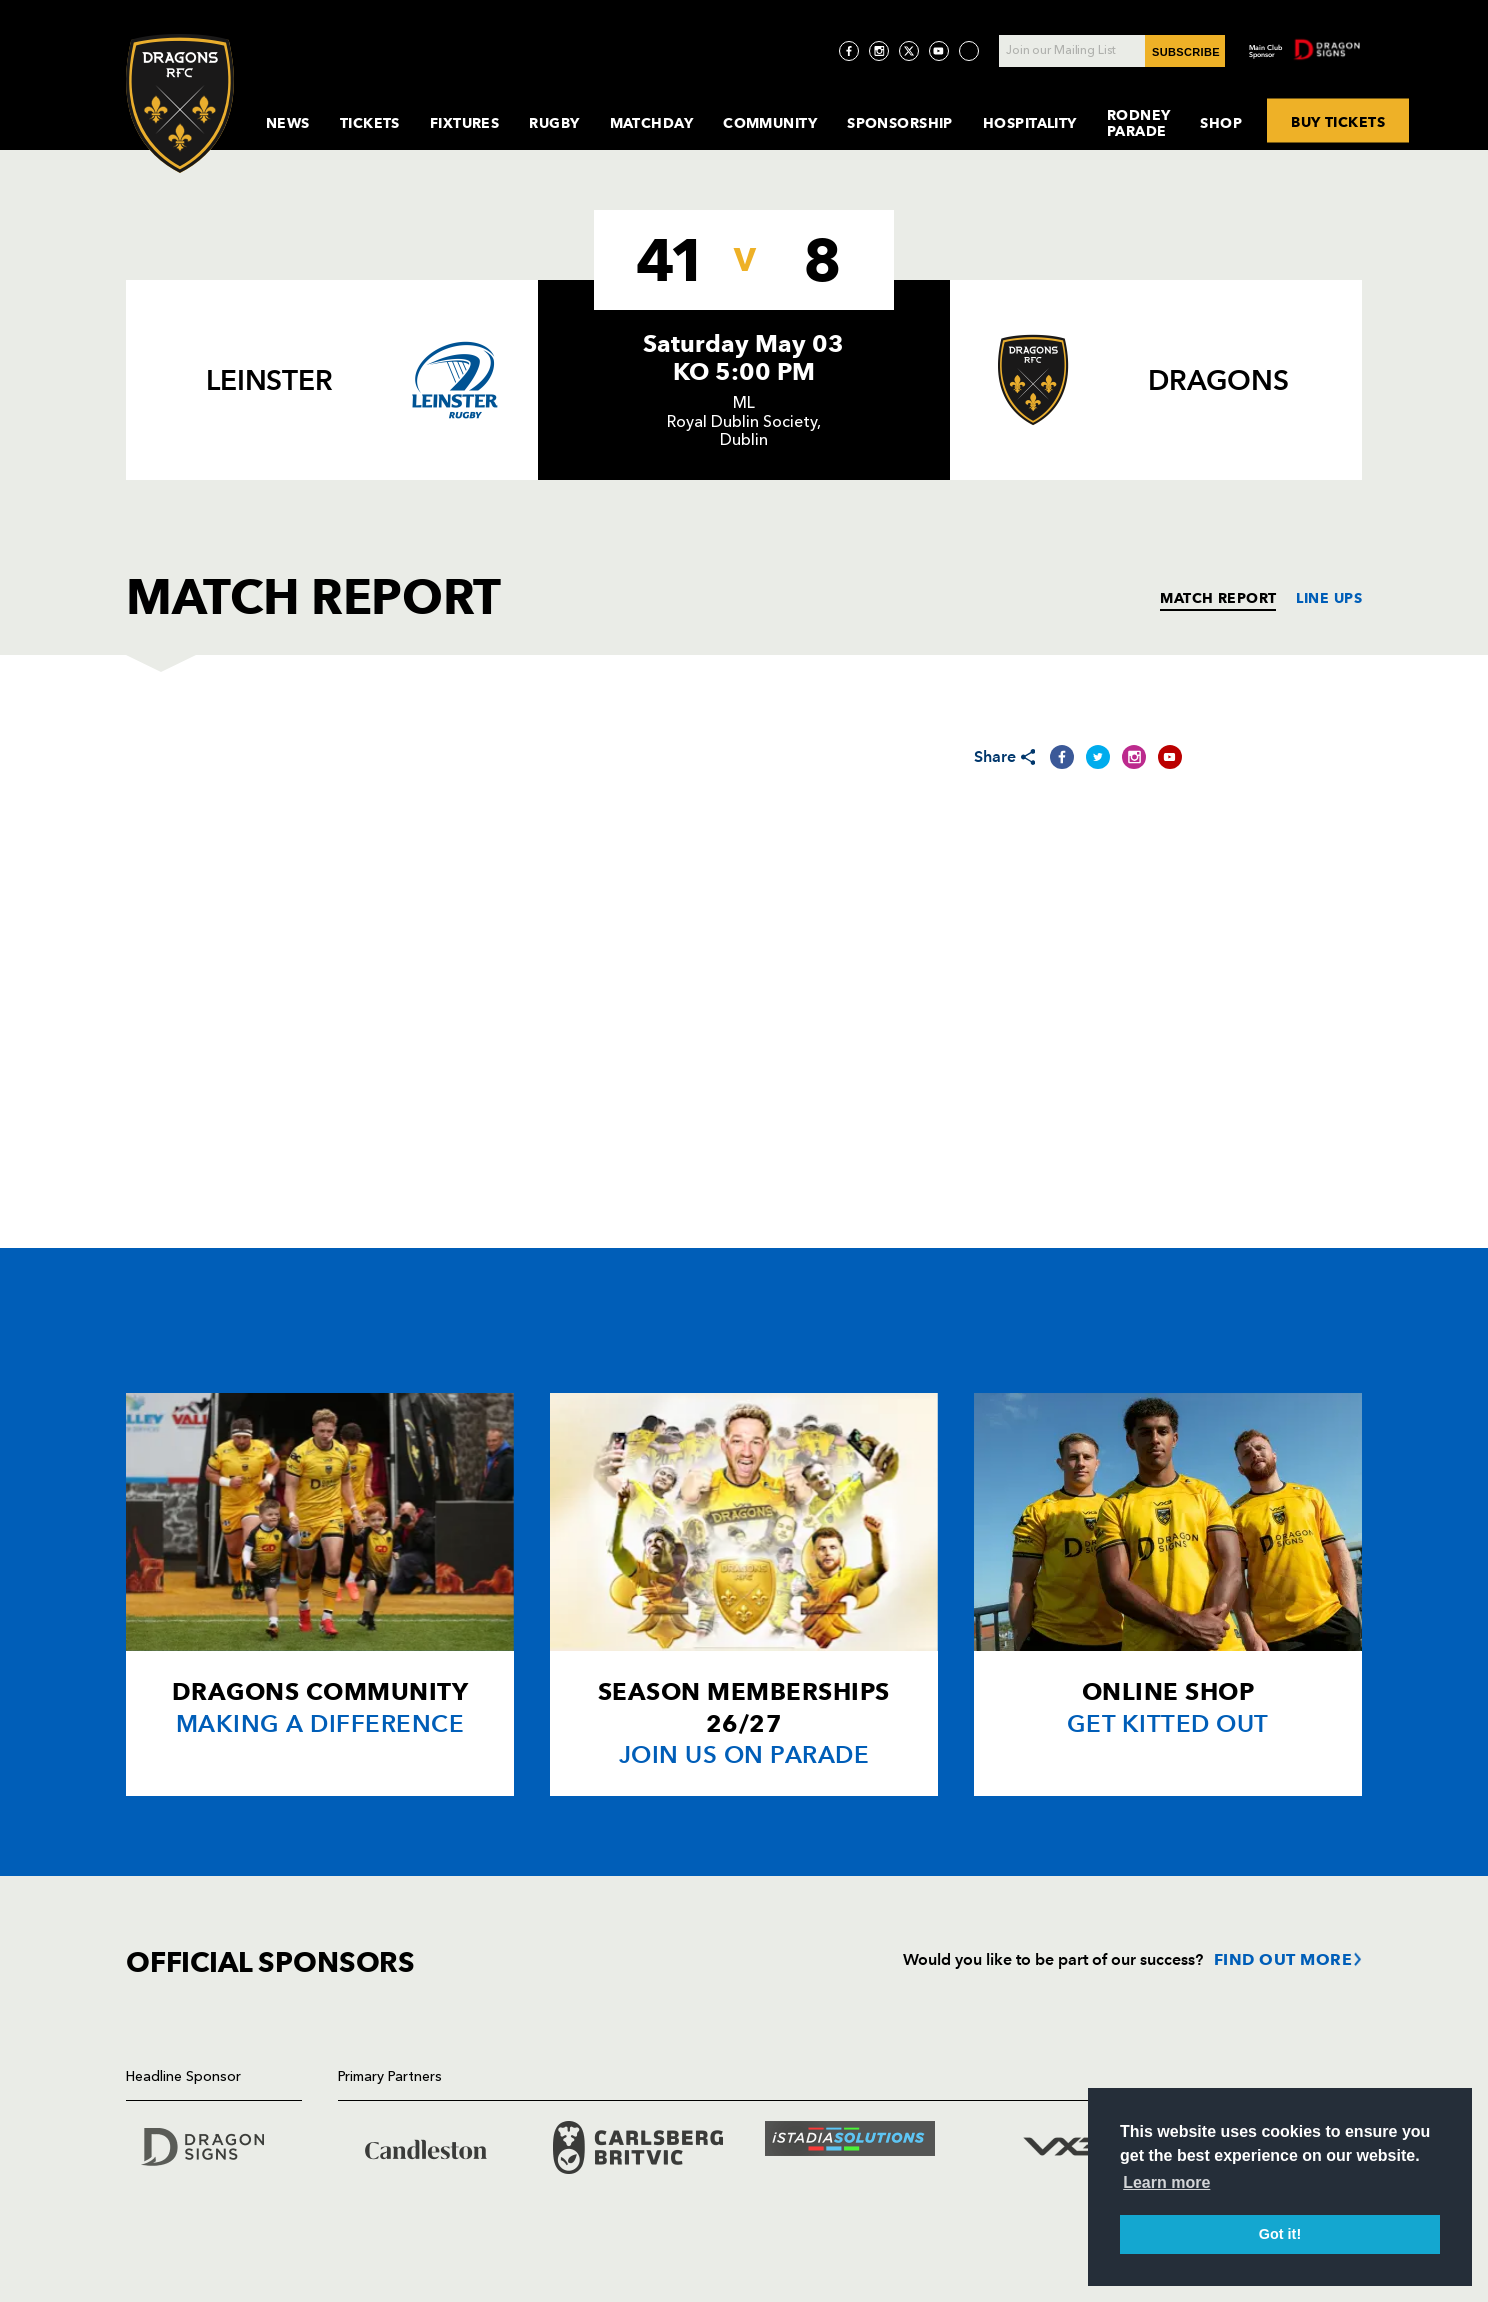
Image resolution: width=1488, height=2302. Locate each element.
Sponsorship (900, 123)
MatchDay (652, 123)
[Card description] (320, 1594)
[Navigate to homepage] (180, 103)
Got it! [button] (1280, 2234)
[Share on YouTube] (1170, 757)
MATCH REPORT (1218, 598)
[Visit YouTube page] (939, 51)
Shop (1221, 123)
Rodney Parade (1139, 123)
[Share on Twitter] (1098, 757)
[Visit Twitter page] (909, 51)
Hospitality (1030, 123)
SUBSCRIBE (1186, 52)
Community (770, 123)
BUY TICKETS (1338, 121)
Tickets (370, 123)
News (288, 123)
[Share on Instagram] (1134, 757)
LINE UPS (1329, 598)
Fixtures (465, 123)
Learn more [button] (1166, 2182)
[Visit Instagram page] (879, 51)
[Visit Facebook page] (849, 51)
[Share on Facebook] (1062, 757)
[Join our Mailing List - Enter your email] (1112, 51)
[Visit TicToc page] (969, 51)
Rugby (554, 123)
